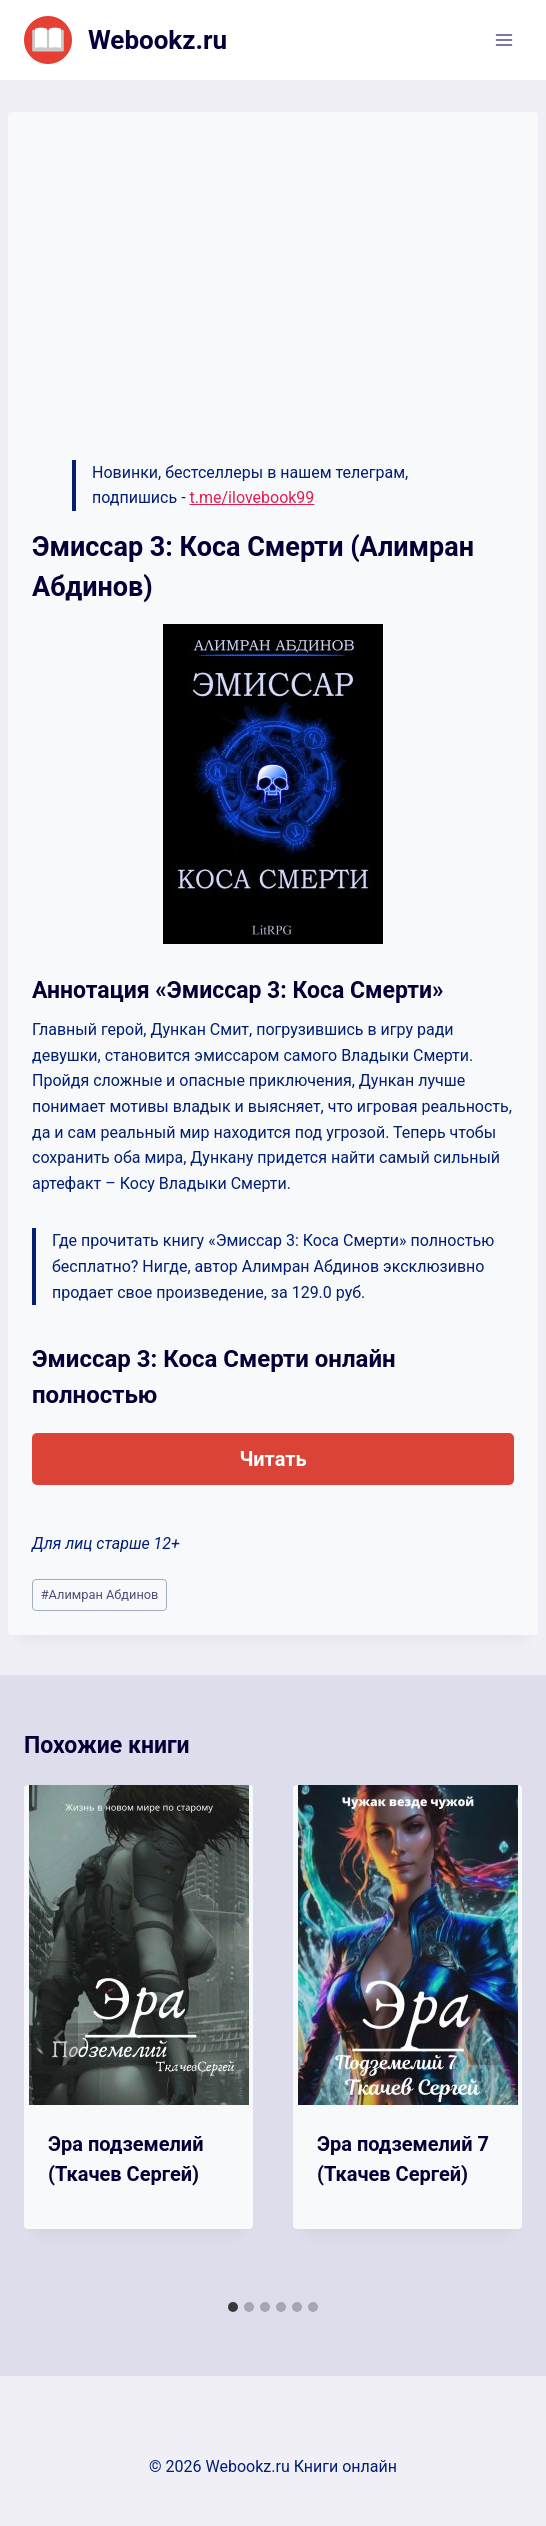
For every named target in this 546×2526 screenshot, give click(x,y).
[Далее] (486, 2038)
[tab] (233, 2307)
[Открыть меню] (503, 39)
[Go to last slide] (60, 2038)
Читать (272, 1459)
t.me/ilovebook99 (252, 497)
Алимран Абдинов (100, 1594)
